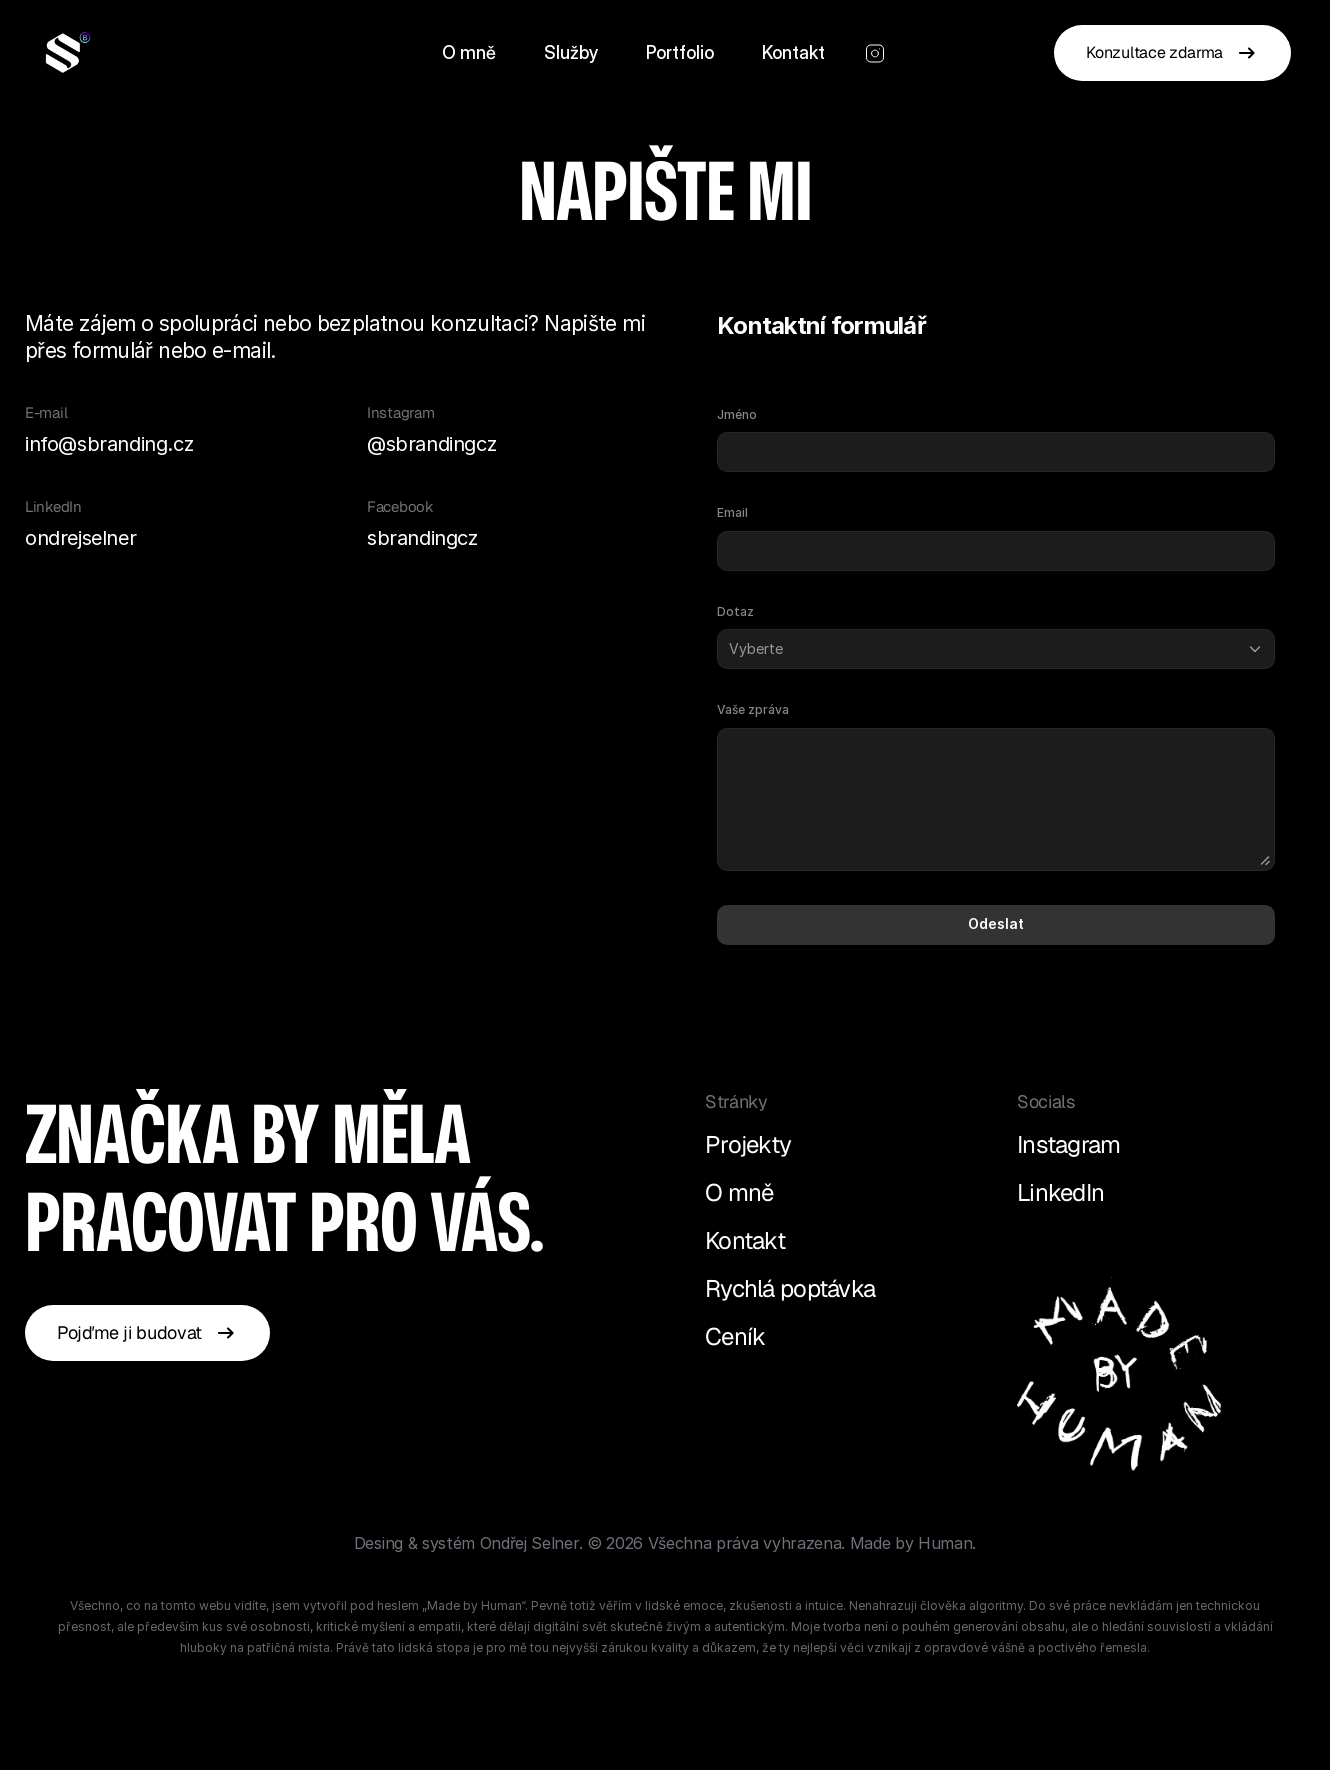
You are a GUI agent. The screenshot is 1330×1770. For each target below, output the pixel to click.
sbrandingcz (422, 538)
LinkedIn (1060, 1192)
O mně (739, 1192)
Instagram (1069, 1144)
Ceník (735, 1336)
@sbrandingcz (431, 444)
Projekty (748, 1144)
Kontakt (745, 1240)
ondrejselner (80, 538)
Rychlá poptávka (790, 1288)
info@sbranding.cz (109, 444)
